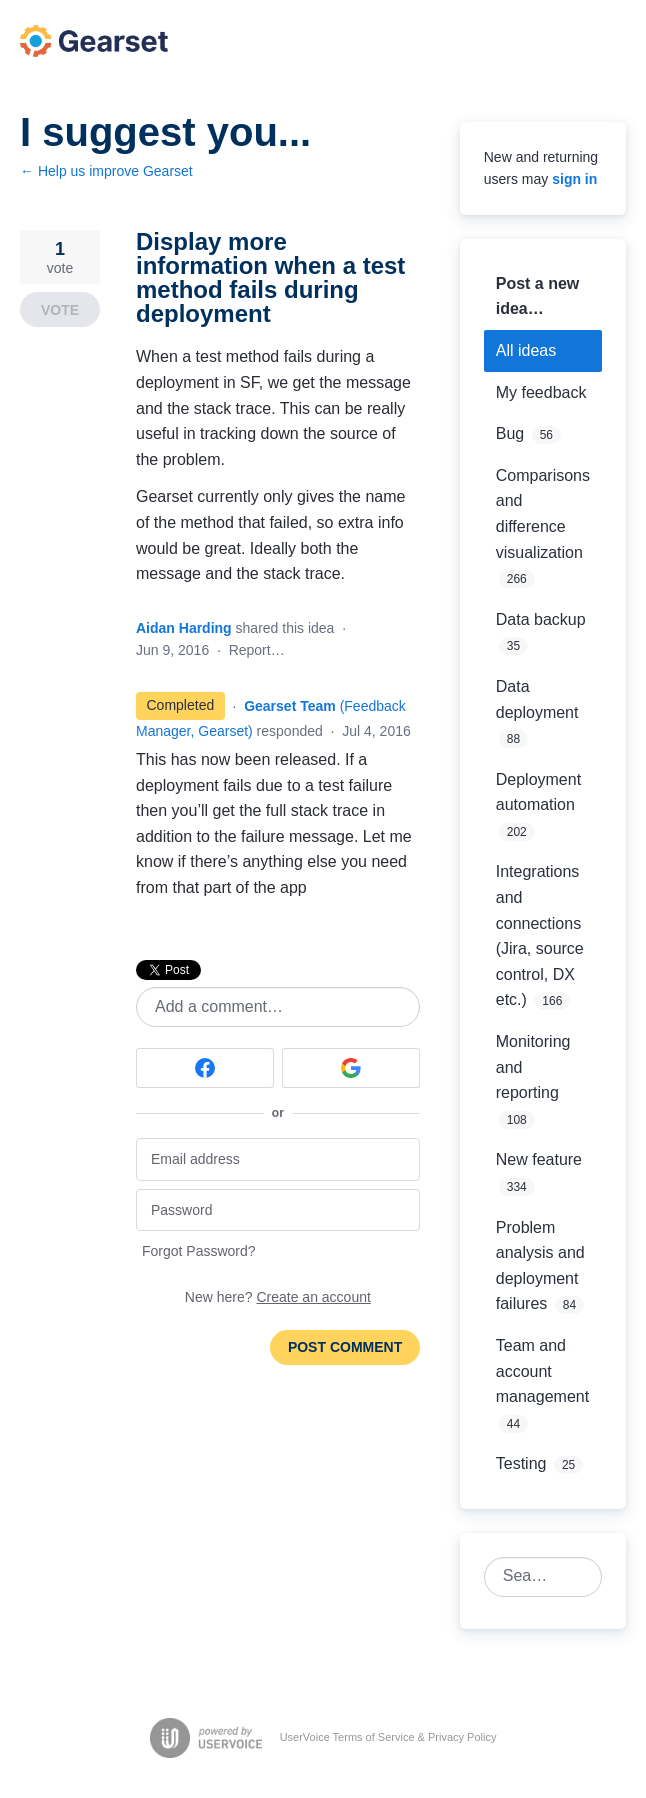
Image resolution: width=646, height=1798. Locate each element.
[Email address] (278, 1159)
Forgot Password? (199, 1251)
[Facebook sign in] (205, 1068)
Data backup (541, 619)
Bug (510, 433)
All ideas (526, 350)
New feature (539, 1159)
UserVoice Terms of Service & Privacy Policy (388, 1737)
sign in (574, 179)
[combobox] (532, 1577)
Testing (521, 1463)
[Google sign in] (351, 1068)
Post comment (345, 1347)
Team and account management (542, 1371)
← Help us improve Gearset (106, 171)
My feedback (541, 392)
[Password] (278, 1210)
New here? (278, 1297)
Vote (60, 310)
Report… (257, 650)
